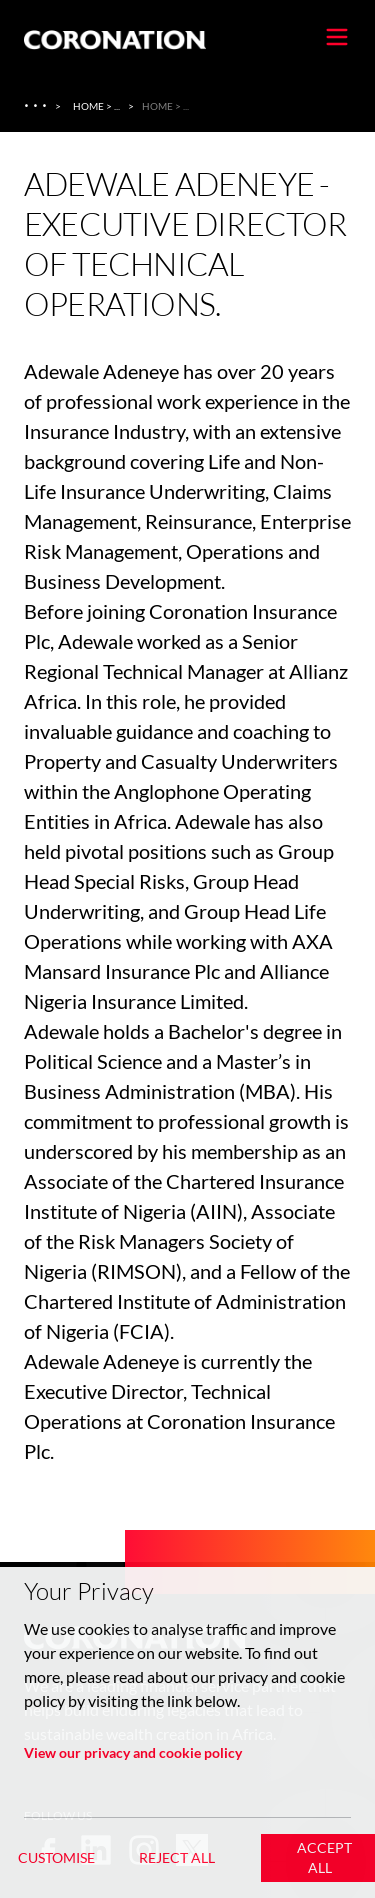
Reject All (177, 1857)
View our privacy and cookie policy (133, 1752)
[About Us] (37, 106)
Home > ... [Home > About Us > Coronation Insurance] (96, 106)
